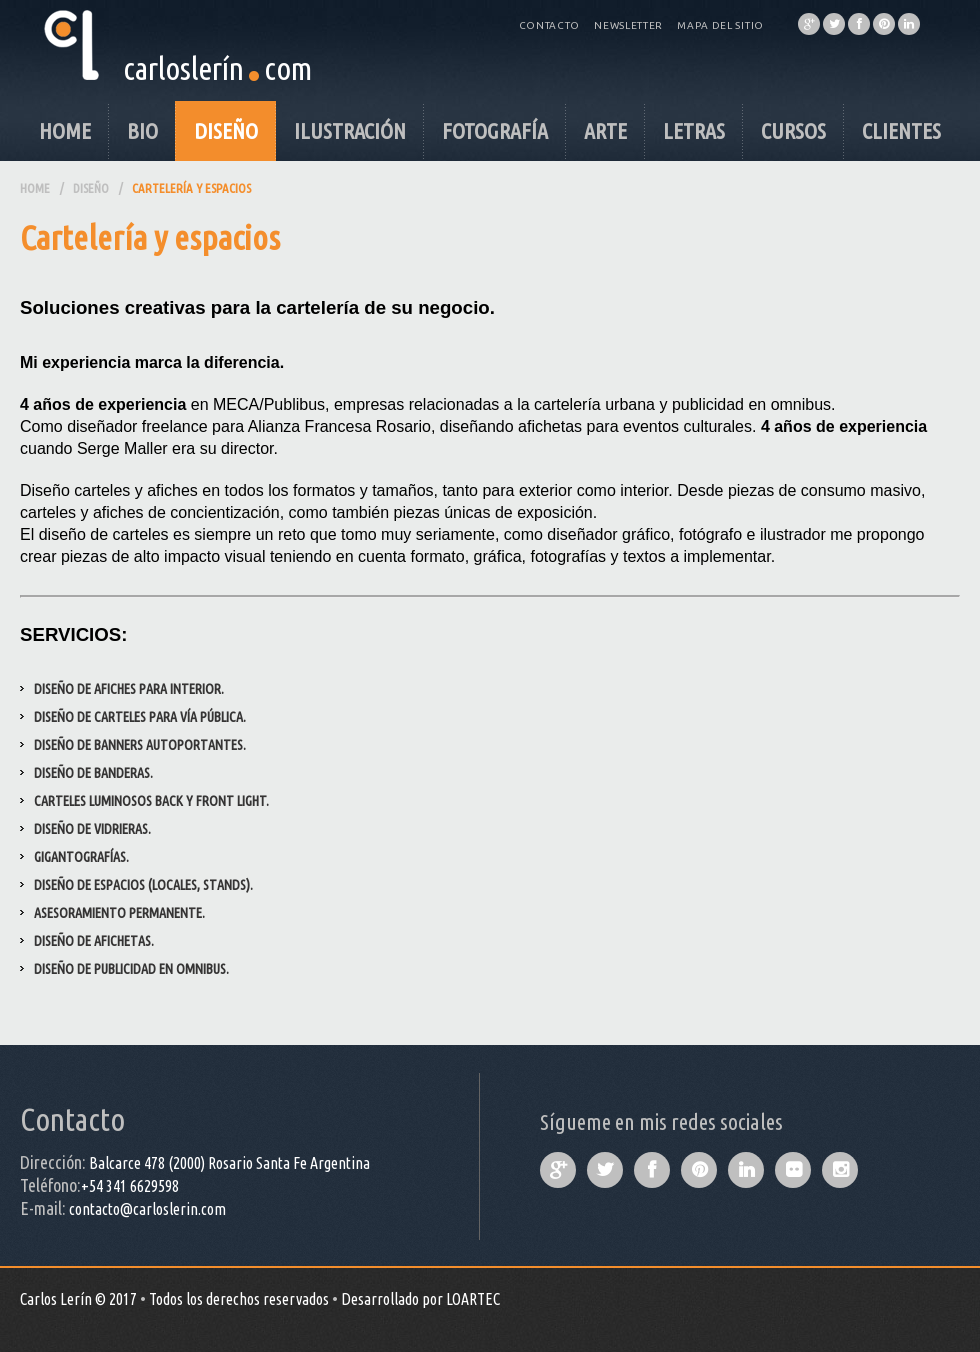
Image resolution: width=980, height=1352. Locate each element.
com (288, 68)
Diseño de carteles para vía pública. (140, 717)
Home (65, 130)
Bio (142, 130)
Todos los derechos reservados (239, 1299)
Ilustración (350, 130)
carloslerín (183, 68)
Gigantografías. (81, 857)
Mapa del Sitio (720, 25)
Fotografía (495, 130)
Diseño (226, 130)
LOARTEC (473, 1299)
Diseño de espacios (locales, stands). (143, 885)
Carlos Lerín (56, 1299)
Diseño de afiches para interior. (129, 689)
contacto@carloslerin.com (147, 1209)
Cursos (793, 130)
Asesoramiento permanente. (119, 913)
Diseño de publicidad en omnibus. (131, 969)
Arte (605, 130)
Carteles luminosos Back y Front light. (151, 801)
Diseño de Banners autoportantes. (140, 745)
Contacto (550, 25)
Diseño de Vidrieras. (92, 829)
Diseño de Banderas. (93, 773)
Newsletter (628, 25)
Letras (694, 130)
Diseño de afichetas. (94, 941)
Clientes (901, 130)
